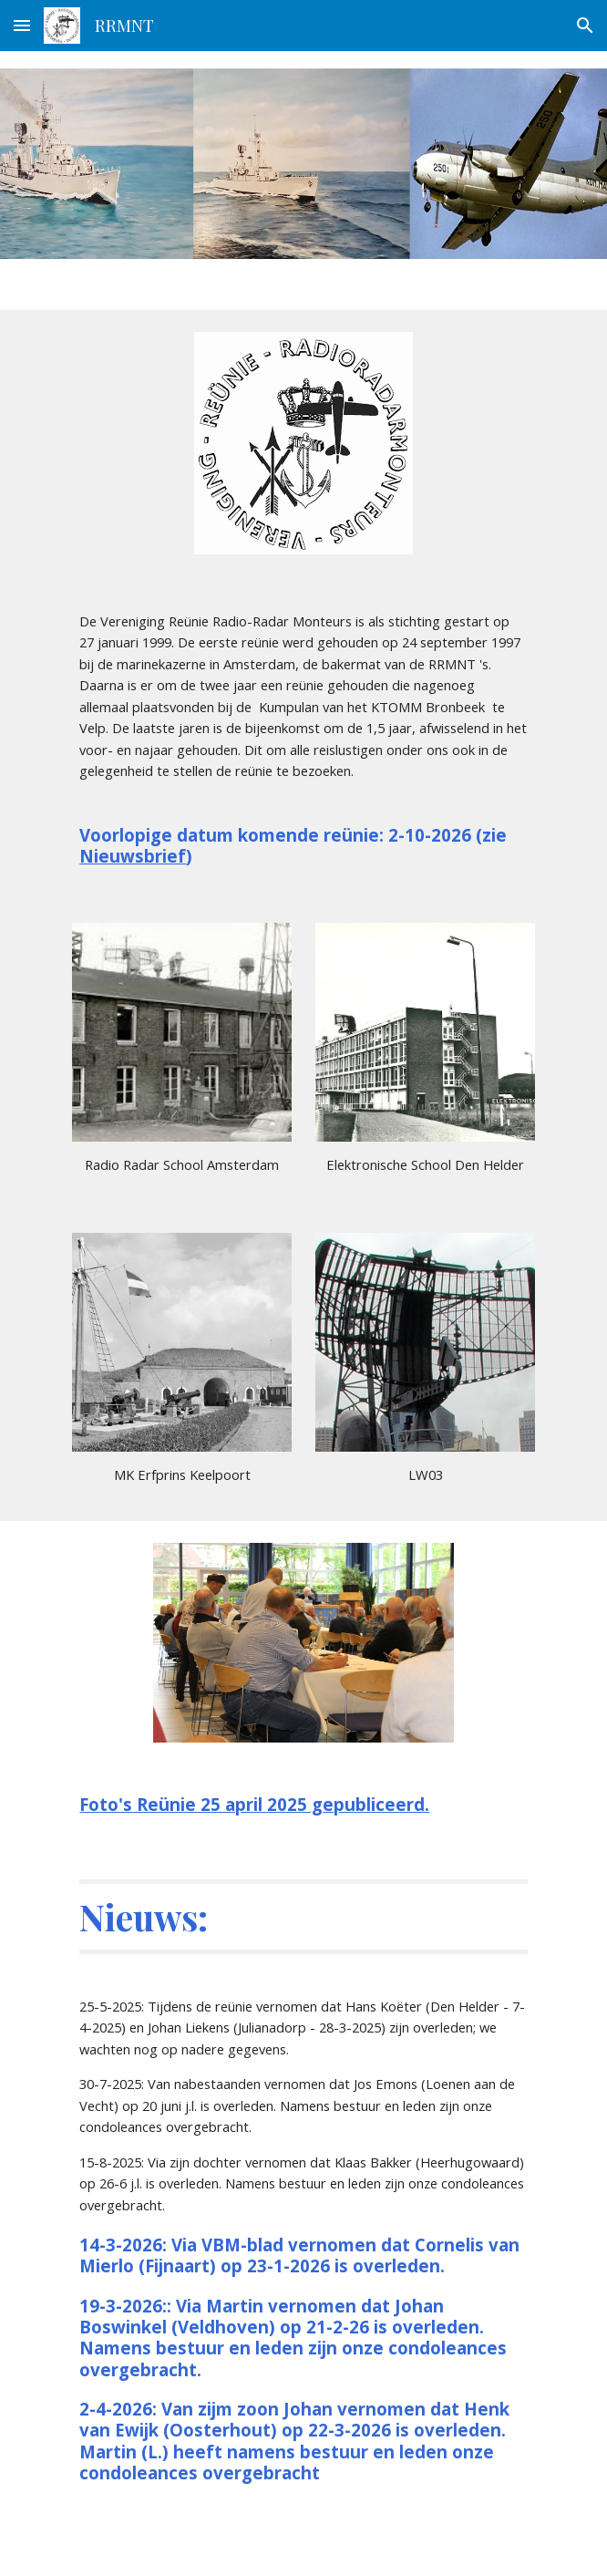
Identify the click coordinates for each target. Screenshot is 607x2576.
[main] (303, 705)
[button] (22, 25)
